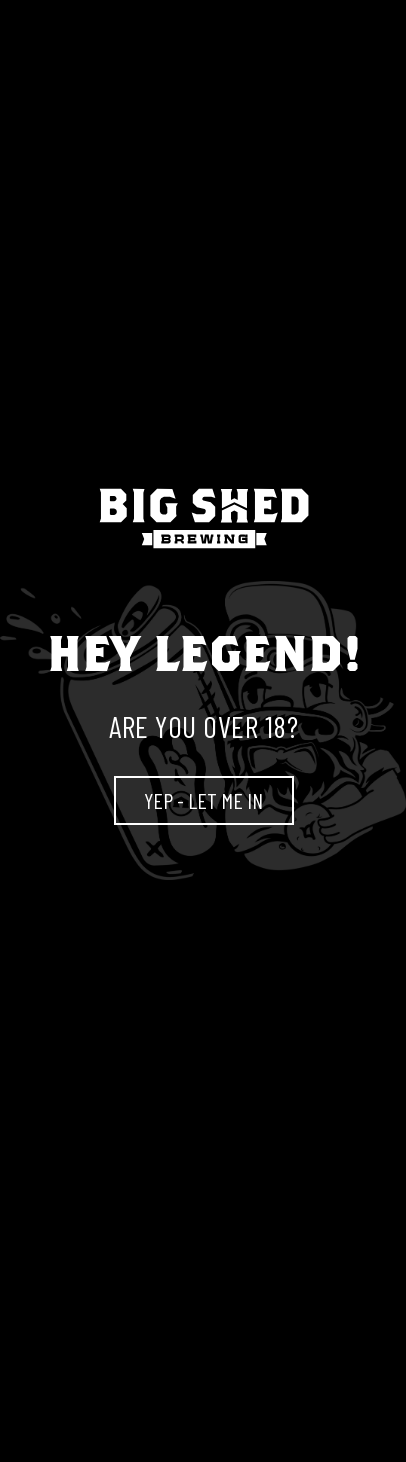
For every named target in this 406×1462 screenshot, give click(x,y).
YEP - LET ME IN (203, 800)
